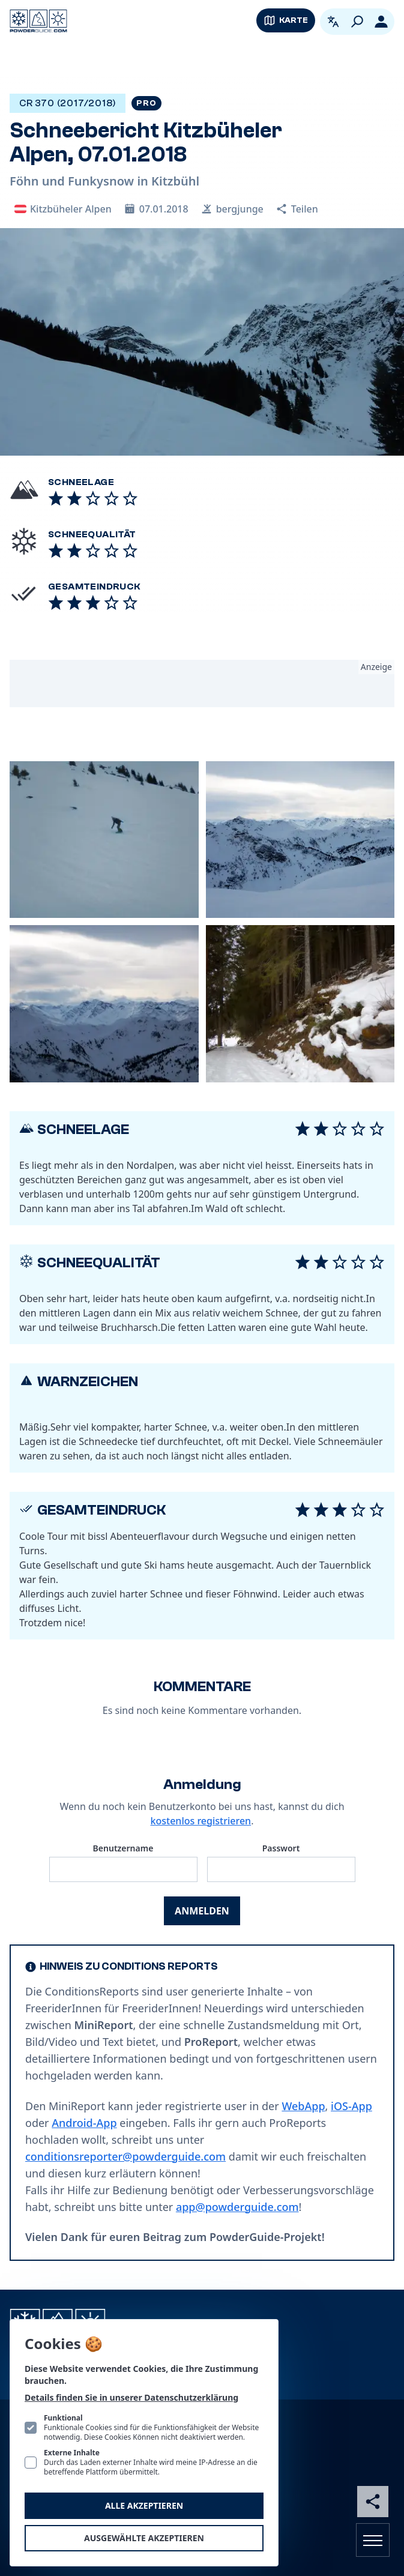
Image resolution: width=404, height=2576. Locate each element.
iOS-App (351, 2106)
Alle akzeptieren (144, 2505)
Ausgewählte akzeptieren (144, 2538)
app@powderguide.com (237, 2207)
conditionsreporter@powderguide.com (125, 2156)
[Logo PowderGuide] (38, 21)
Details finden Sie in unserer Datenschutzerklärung (131, 2397)
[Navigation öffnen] (373, 2540)
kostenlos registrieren (201, 1820)
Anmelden (202, 1910)
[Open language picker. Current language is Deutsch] (333, 21)
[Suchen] (357, 21)
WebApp (303, 2106)
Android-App (84, 2123)
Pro (146, 103)
